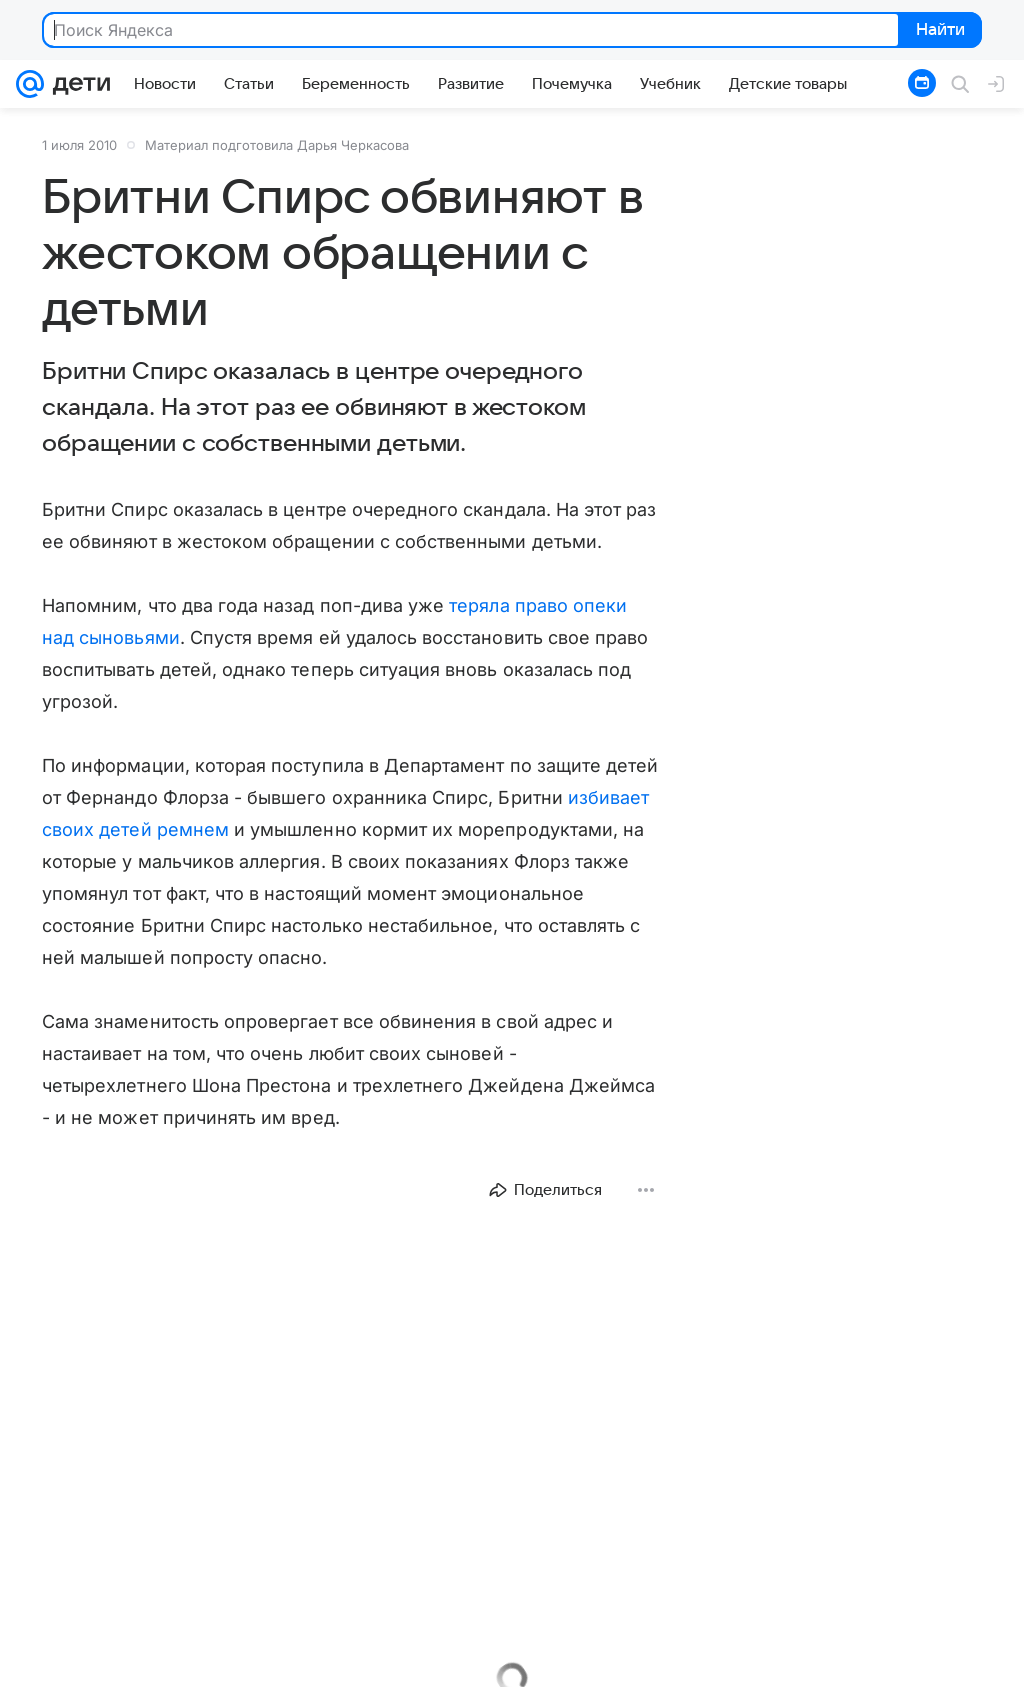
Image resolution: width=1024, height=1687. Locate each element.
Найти (938, 31)
